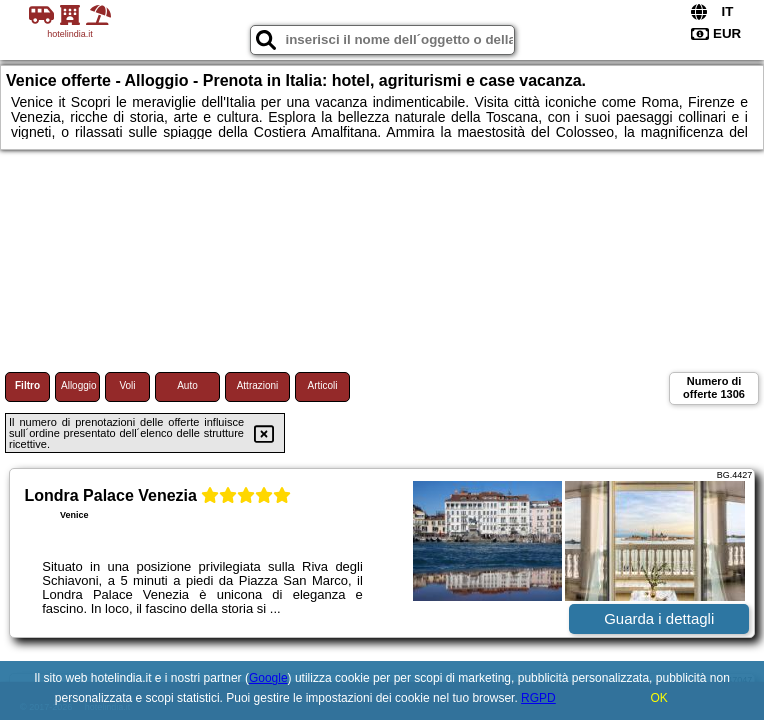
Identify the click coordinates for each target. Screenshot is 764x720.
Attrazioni (258, 385)
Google (268, 678)
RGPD (538, 698)
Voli (127, 385)
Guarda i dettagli (659, 618)
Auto (187, 385)
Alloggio (79, 385)
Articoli (322, 385)
